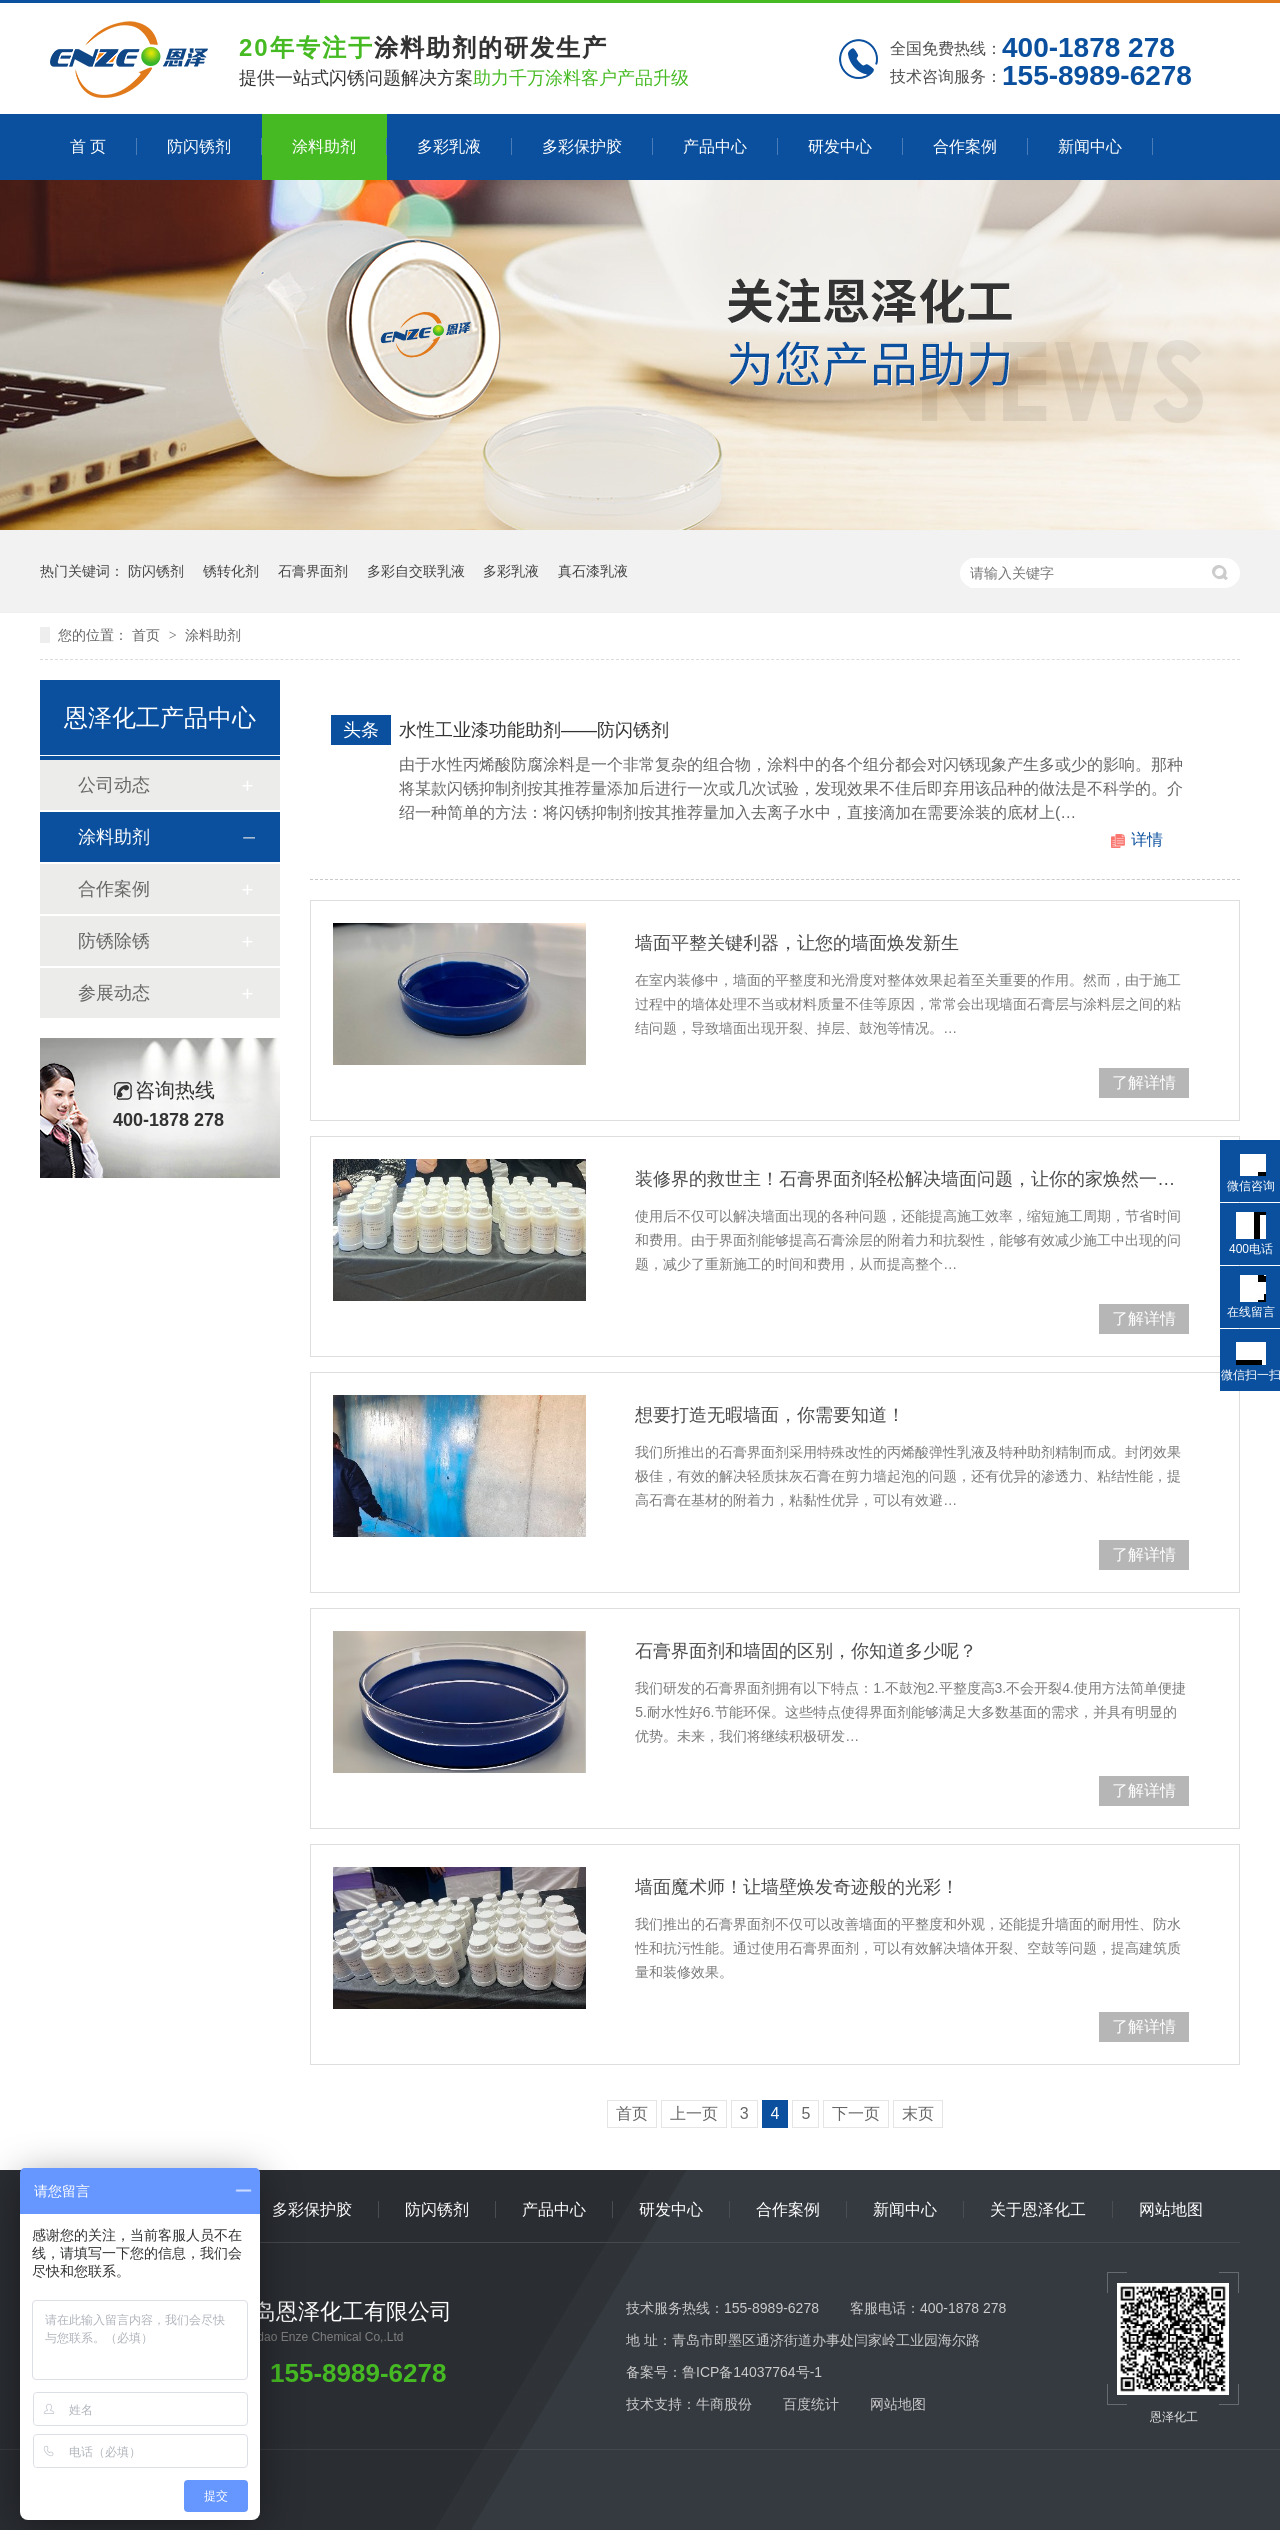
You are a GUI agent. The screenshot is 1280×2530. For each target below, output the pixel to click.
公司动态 (114, 785)
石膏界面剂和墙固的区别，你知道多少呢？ (806, 1651)
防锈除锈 (114, 941)
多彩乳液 (449, 146)
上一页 (694, 2113)
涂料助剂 (324, 146)
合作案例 (965, 146)
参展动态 (114, 993)
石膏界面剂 (313, 571)
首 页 (88, 146)
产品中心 (715, 146)
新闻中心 (1090, 146)
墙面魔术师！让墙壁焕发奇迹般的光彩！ (797, 1887)
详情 (1147, 839)
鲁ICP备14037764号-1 (752, 2372)
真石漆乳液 (593, 571)
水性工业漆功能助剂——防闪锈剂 (534, 730)
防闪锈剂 (199, 146)
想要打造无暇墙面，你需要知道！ (770, 1415)
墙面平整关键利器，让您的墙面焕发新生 (797, 943)
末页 (918, 2113)
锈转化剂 (231, 571)
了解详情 (1144, 1082)
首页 (148, 635)
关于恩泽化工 (1038, 2209)
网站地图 (1171, 2209)
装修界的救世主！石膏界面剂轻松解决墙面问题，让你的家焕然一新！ (912, 1179)
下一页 (856, 2113)
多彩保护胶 (582, 146)
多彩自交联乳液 (416, 571)
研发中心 (840, 146)
